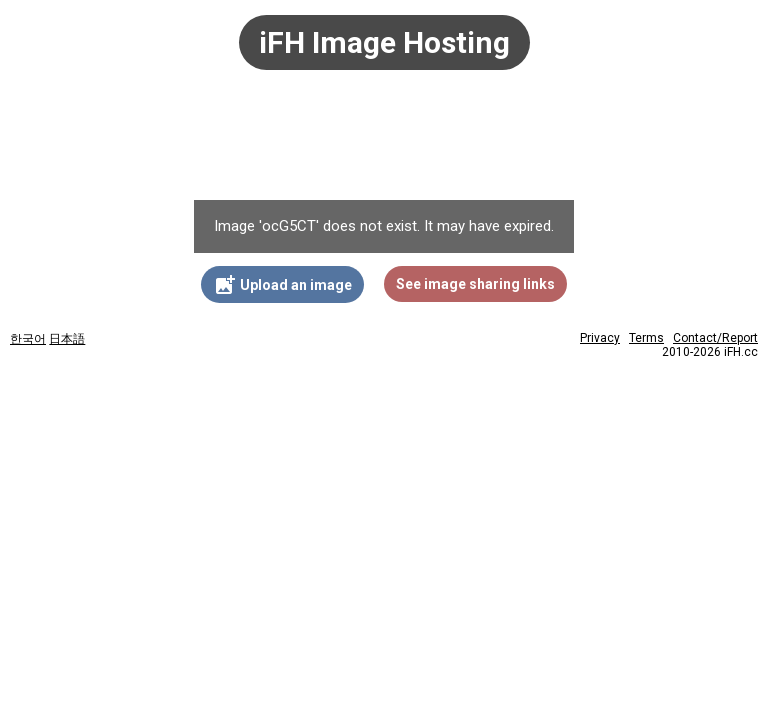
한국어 (28, 339)
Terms (646, 338)
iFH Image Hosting (384, 42)
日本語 (67, 339)
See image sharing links (475, 284)
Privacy (600, 338)
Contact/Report (715, 338)
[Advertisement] (384, 145)
